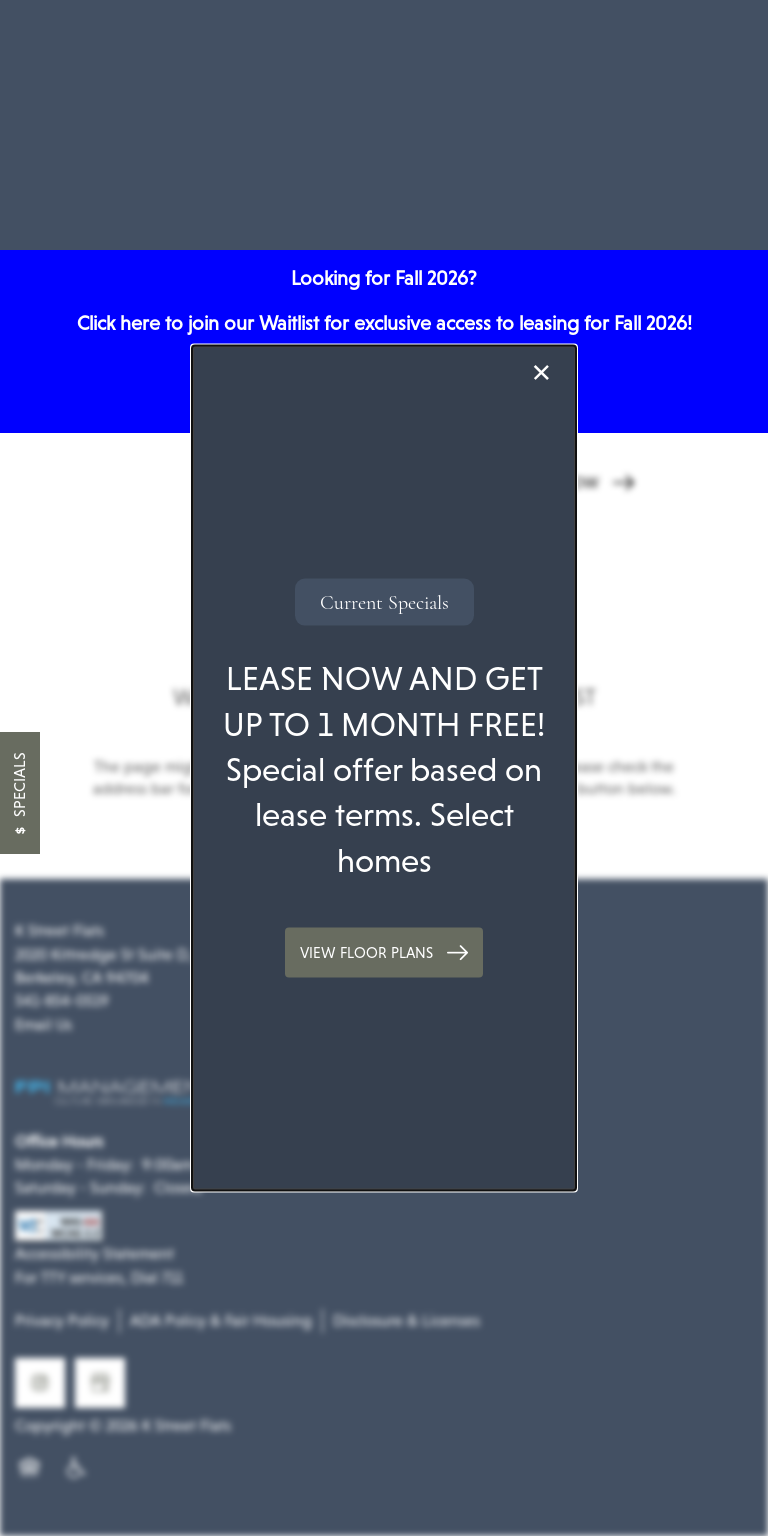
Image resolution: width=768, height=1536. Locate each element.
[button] (384, 953)
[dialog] (384, 768)
